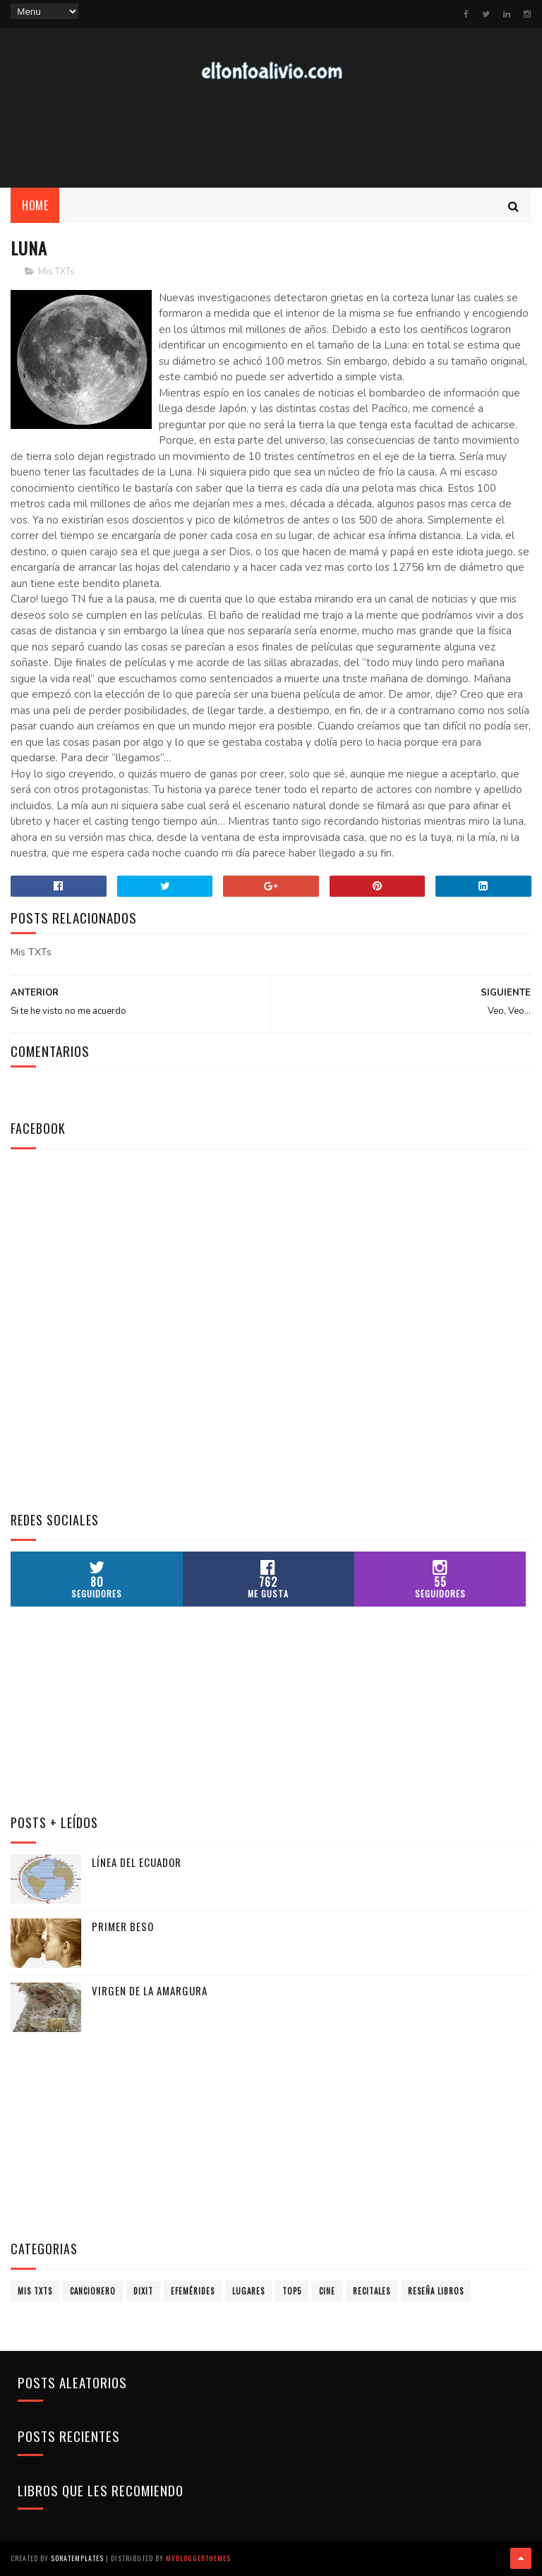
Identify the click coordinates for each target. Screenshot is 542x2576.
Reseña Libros (436, 2291)
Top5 (291, 2291)
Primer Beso (123, 1926)
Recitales (371, 2291)
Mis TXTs (56, 271)
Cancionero (93, 2291)
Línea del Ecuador (136, 1862)
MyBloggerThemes (198, 2558)
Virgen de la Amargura (149, 1990)
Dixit (143, 2291)
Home (35, 205)
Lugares (248, 2291)
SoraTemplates (77, 2558)
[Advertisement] (271, 135)
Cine (327, 2291)
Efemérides (193, 2291)
